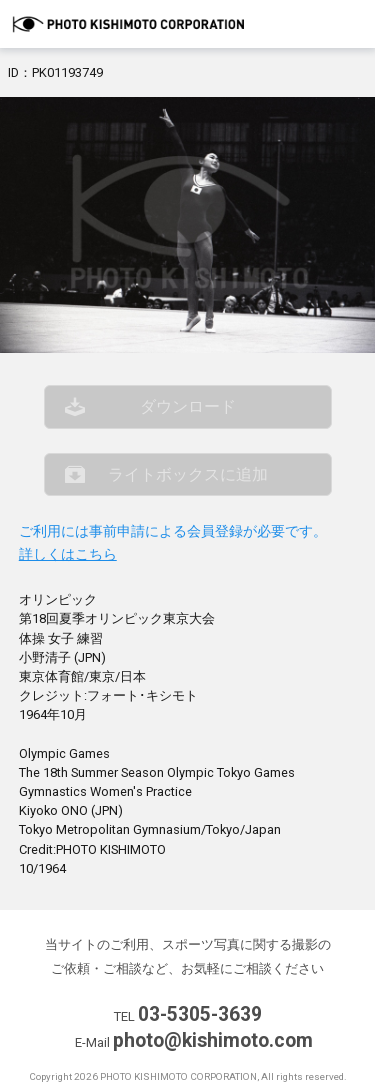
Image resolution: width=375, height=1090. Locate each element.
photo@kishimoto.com (213, 1040)
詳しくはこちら (68, 554)
